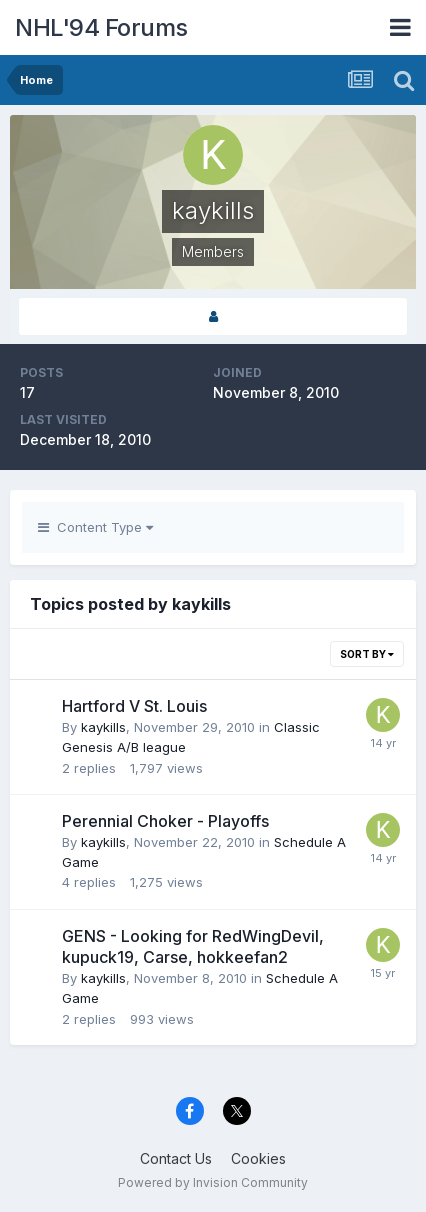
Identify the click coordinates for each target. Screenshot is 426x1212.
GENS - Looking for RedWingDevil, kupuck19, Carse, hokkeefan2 (193, 947)
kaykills (103, 727)
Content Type (95, 527)
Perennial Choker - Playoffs (165, 821)
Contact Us (176, 1158)
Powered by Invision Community (213, 1182)
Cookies (258, 1158)
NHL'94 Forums (101, 27)
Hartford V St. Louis (134, 706)
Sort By (367, 654)
